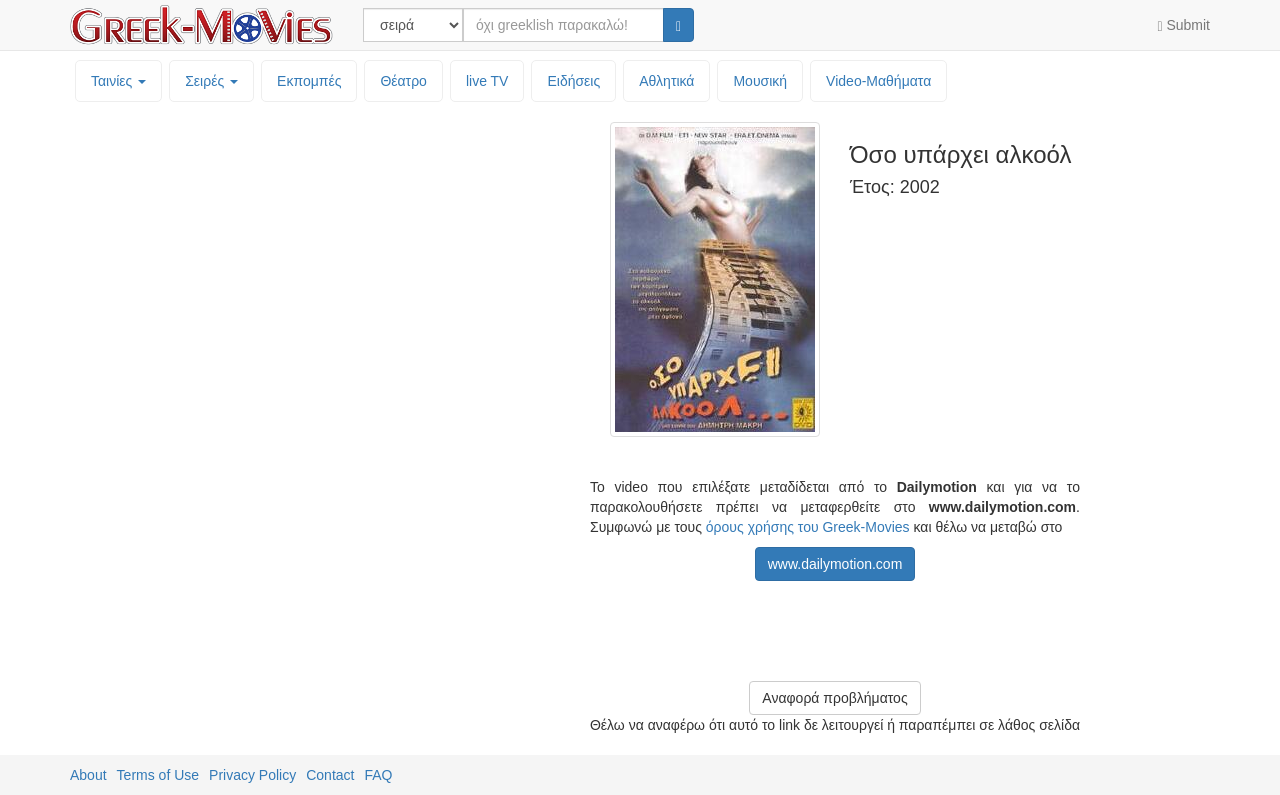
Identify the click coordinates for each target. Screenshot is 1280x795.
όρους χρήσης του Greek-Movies (808, 527)
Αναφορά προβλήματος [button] (834, 698)
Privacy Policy (252, 775)
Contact (330, 775)
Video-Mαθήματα (878, 81)
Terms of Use (158, 775)
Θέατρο (403, 81)
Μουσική (760, 81)
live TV (487, 81)
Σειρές (211, 81)
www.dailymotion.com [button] (835, 564)
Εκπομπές (309, 81)
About (88, 775)
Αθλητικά (666, 81)
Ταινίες (118, 81)
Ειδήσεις (573, 81)
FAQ (378, 775)
